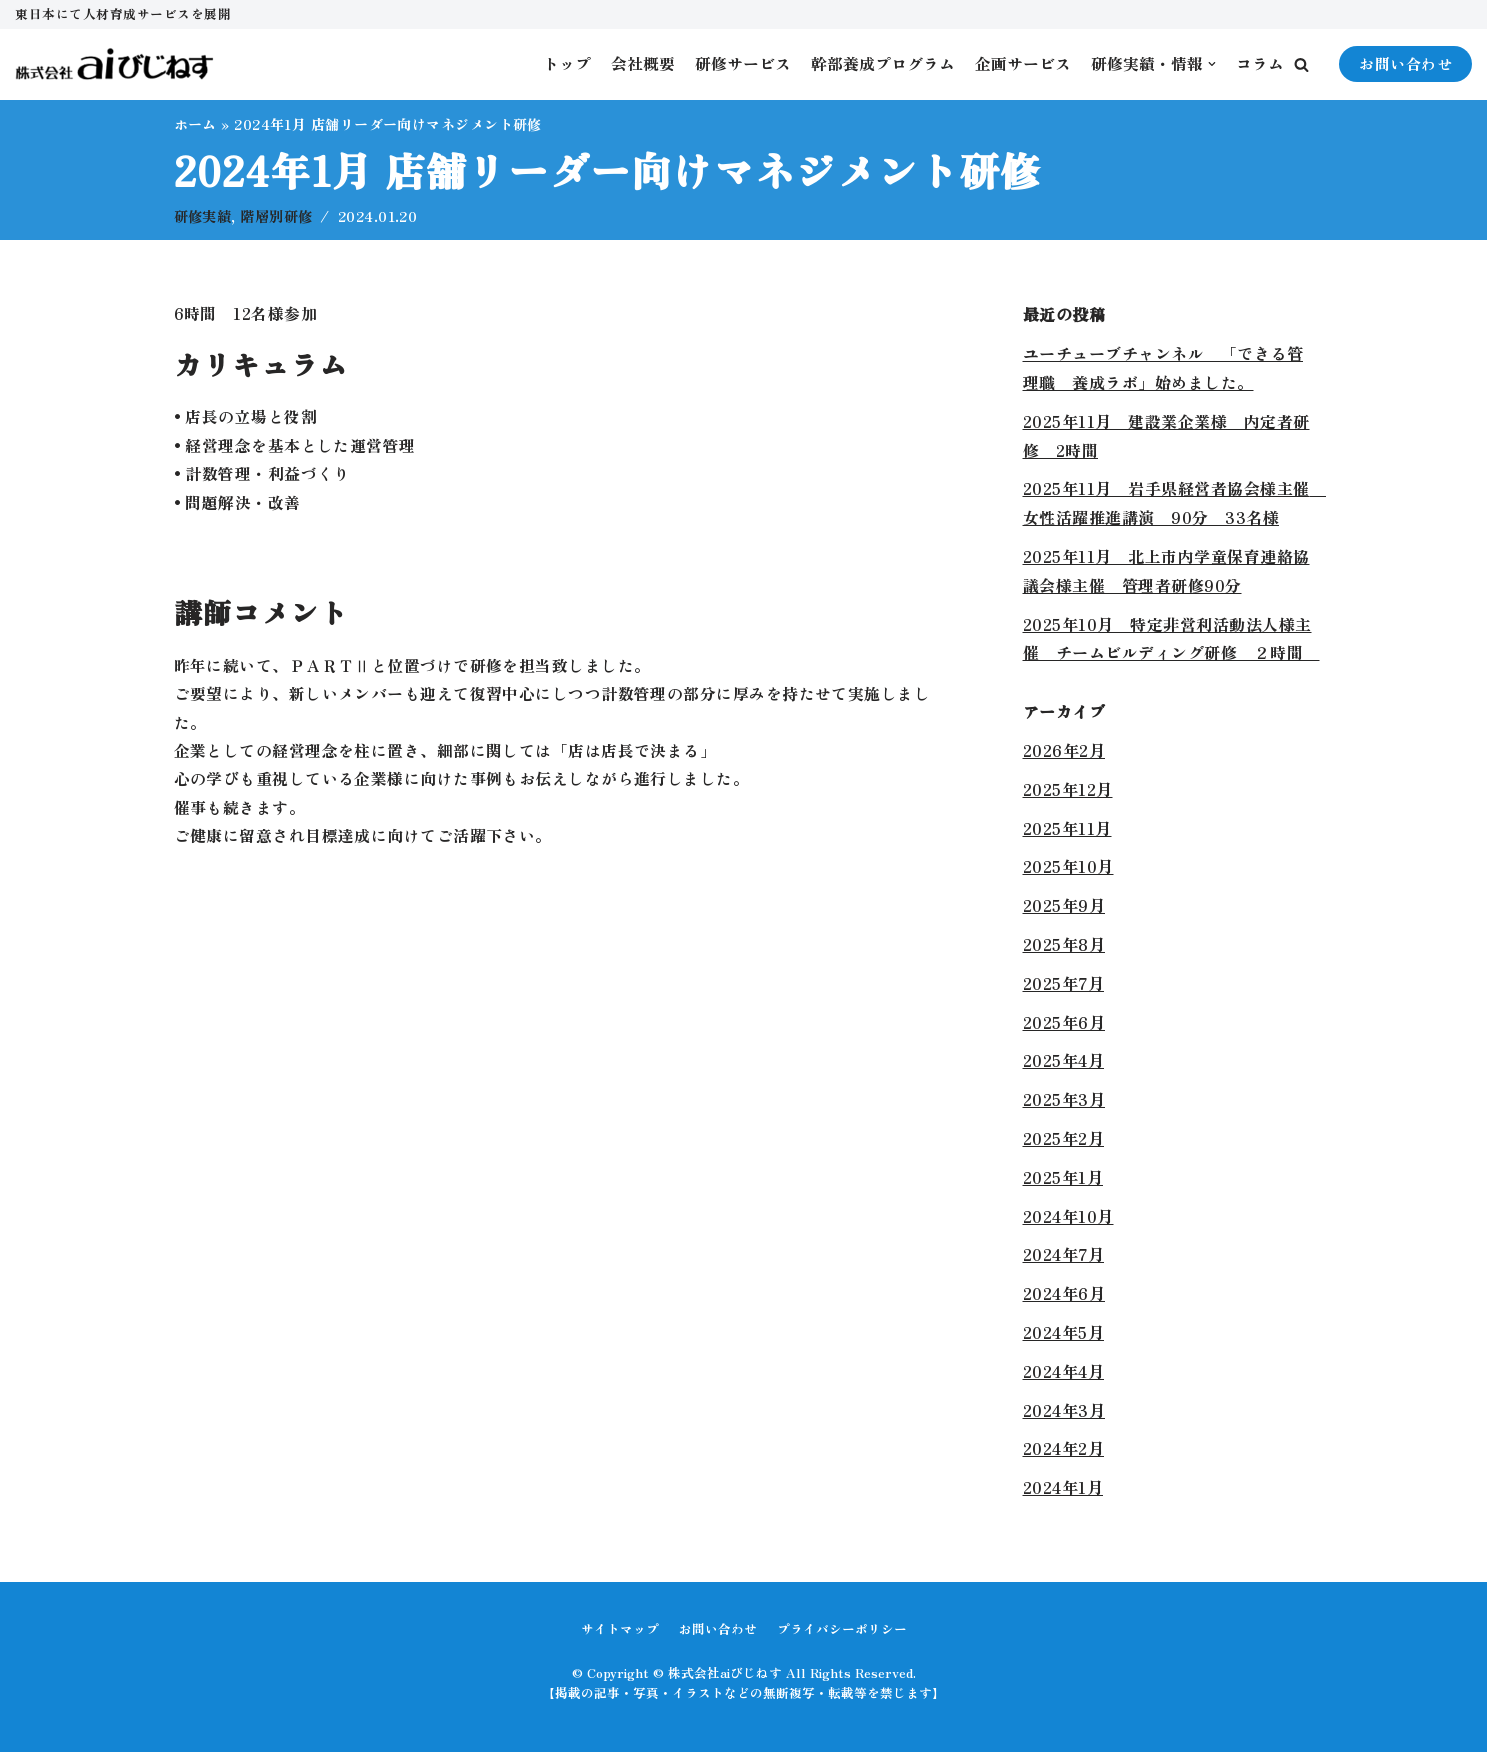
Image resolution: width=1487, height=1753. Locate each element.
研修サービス (743, 64)
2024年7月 (1064, 1255)
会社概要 (643, 64)
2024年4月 (1064, 1372)
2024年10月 (1068, 1217)
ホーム (196, 124)
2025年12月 (1068, 790)
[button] (1301, 64)
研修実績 (203, 216)
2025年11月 (1067, 829)
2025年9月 (1064, 906)
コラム (1260, 64)
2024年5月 (1064, 1333)
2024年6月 (1064, 1294)
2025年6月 (1064, 1023)
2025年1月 (1063, 1178)
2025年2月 (1064, 1139)
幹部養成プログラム (883, 64)
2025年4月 (1064, 1061)
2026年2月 (1064, 751)
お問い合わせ (1405, 63)
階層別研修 (278, 216)
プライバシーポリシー (842, 1629)
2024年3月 (1064, 1411)
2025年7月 (1064, 984)
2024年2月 (1064, 1449)
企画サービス (1023, 64)
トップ (567, 64)
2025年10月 (1068, 867)
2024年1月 (1063, 1488)
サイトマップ (620, 1629)
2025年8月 (1064, 945)
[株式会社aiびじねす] (115, 64)
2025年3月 (1064, 1100)
